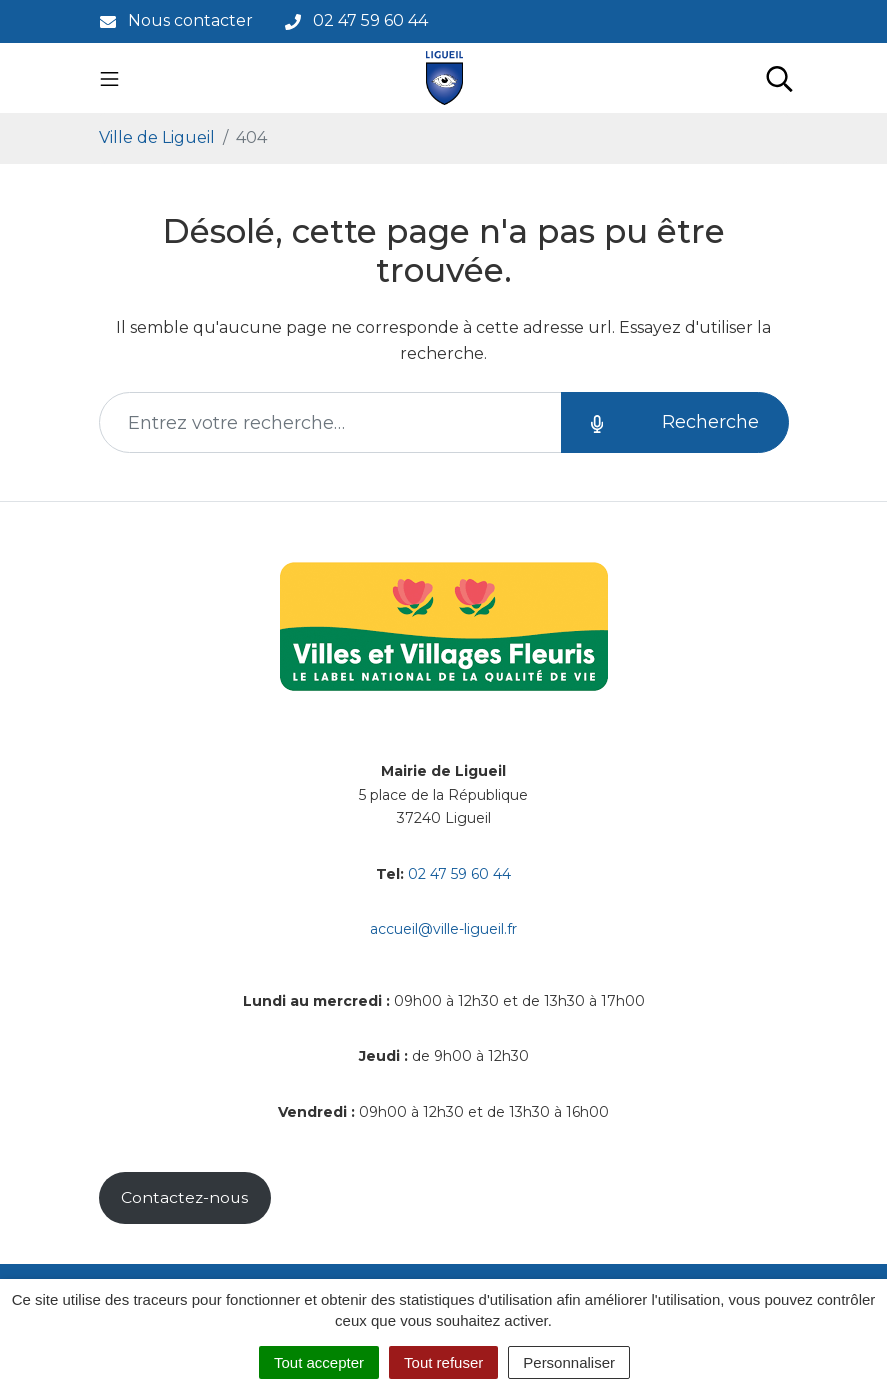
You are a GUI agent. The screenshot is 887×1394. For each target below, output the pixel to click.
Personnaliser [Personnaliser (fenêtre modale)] (569, 1362)
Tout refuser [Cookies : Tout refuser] (443, 1362)
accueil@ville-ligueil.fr (443, 929)
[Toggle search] (779, 78)
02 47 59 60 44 (459, 874)
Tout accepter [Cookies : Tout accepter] (319, 1362)
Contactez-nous (184, 1197)
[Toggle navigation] (109, 78)
